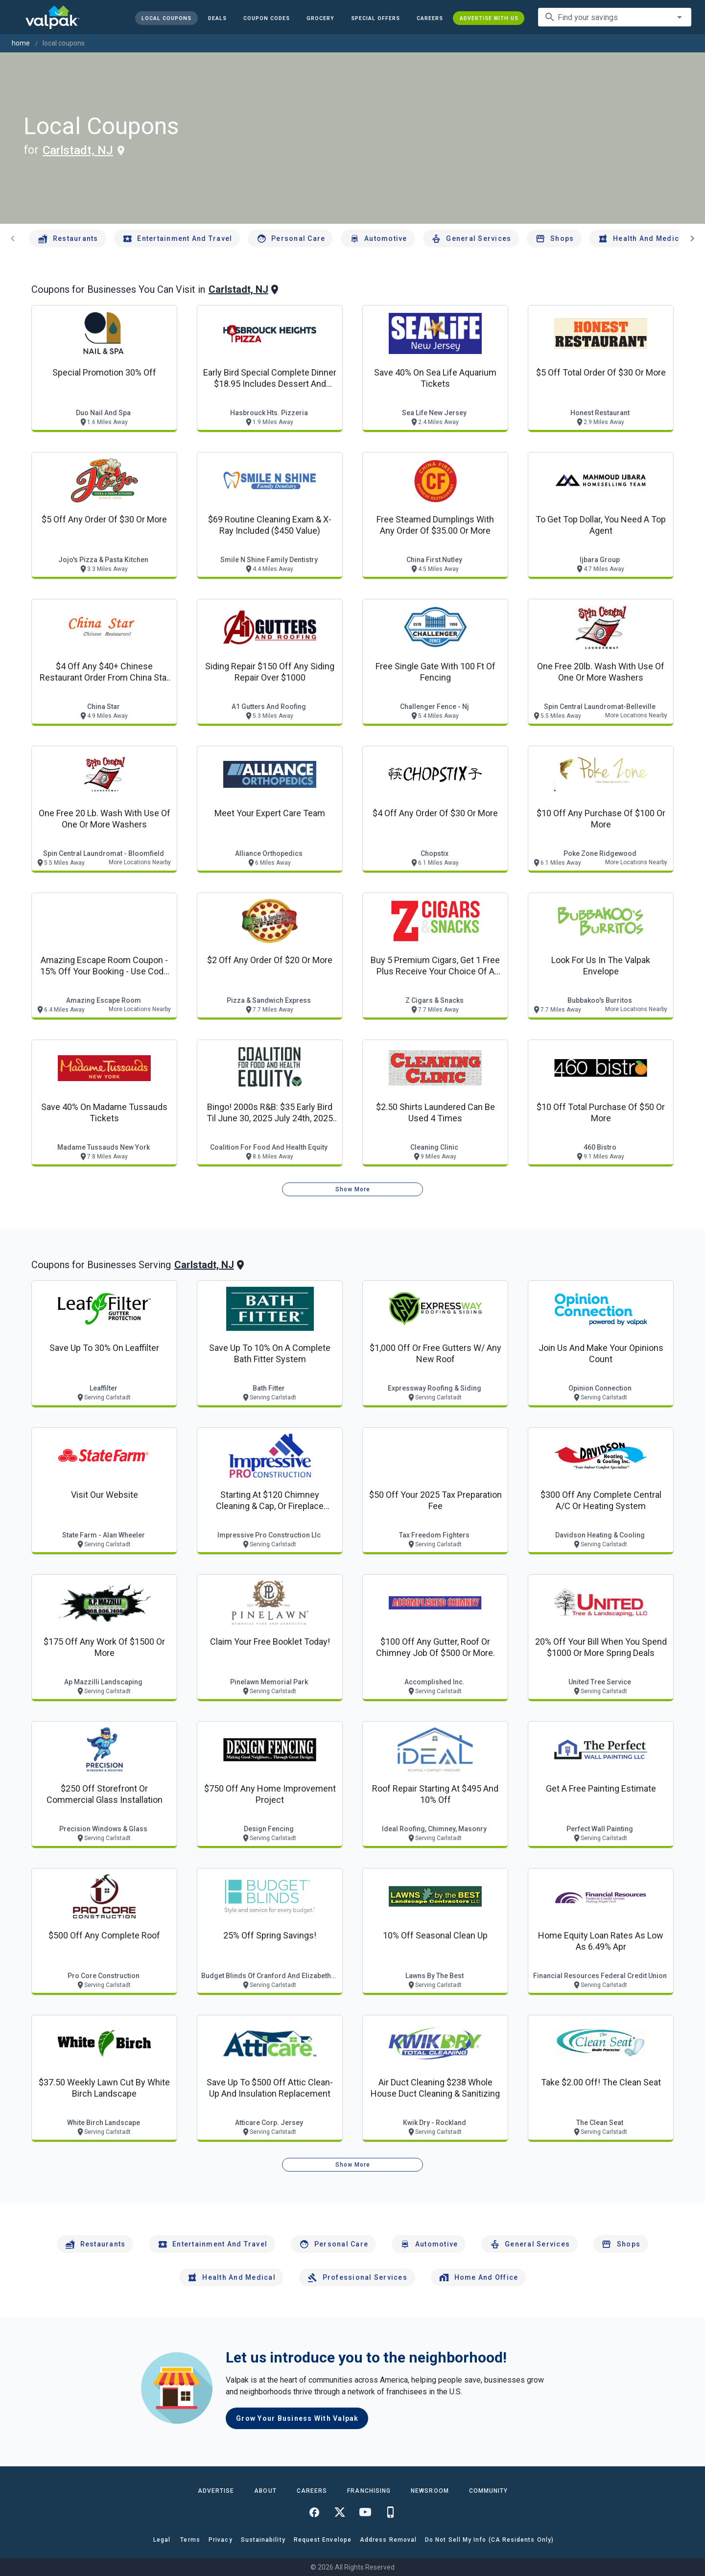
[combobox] (614, 17)
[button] (375, 18)
